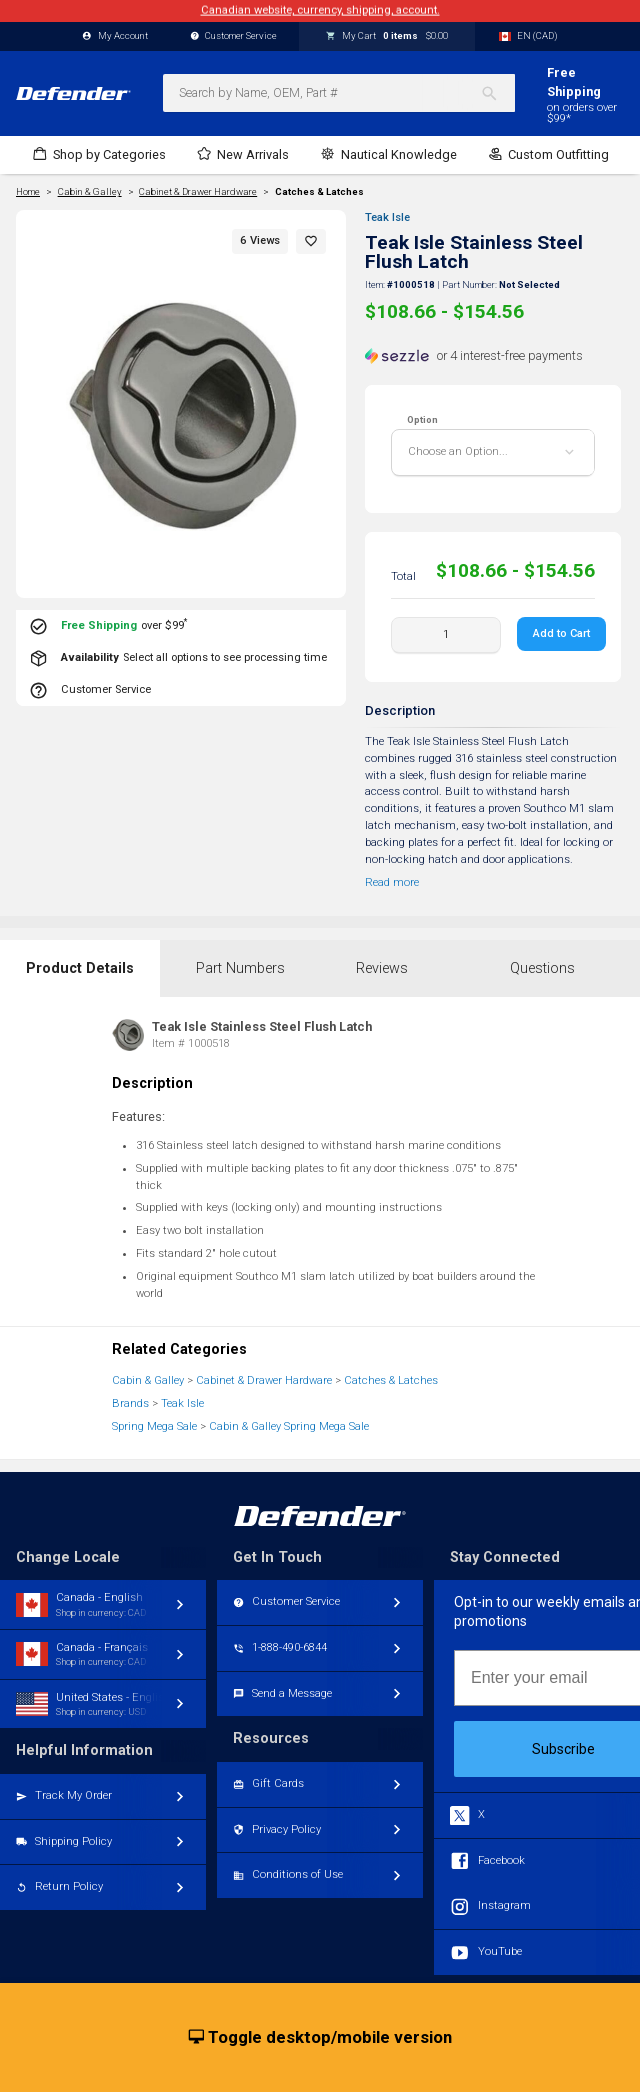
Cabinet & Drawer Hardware (264, 1380)
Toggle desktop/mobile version (320, 2038)
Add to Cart (561, 633)
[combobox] (339, 93)
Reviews (382, 968)
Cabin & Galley (148, 1380)
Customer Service (234, 36)
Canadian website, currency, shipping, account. (320, 10)
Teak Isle (387, 217)
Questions (542, 968)
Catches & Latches (319, 192)
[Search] (497, 93)
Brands (130, 1403)
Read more (392, 882)
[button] (311, 241)
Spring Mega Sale (154, 1426)
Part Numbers (240, 968)
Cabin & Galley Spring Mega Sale (289, 1426)
